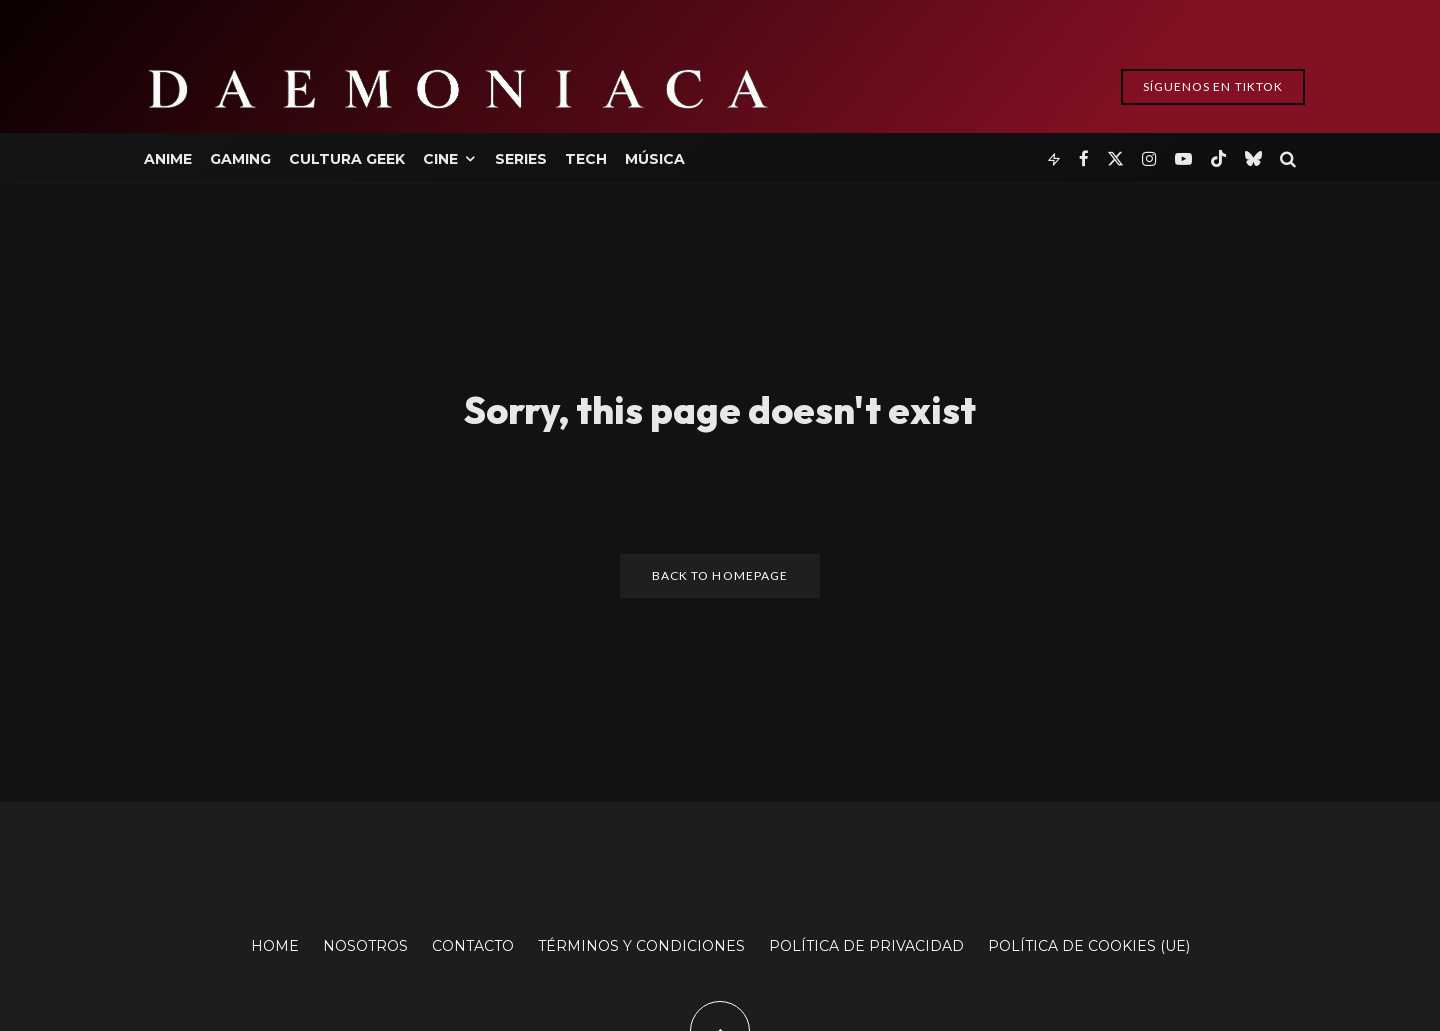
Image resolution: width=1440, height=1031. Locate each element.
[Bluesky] (1253, 157)
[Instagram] (1149, 157)
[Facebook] (1084, 157)
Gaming (240, 159)
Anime (168, 159)
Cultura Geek (347, 159)
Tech (586, 159)
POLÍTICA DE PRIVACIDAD (866, 946)
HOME (275, 946)
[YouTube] (1183, 157)
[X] (1115, 157)
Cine (440, 159)
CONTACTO (473, 946)
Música (655, 159)
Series (521, 159)
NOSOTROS (365, 946)
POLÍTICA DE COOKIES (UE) (1089, 946)
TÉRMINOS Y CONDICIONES (641, 946)
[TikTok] (1218, 157)
